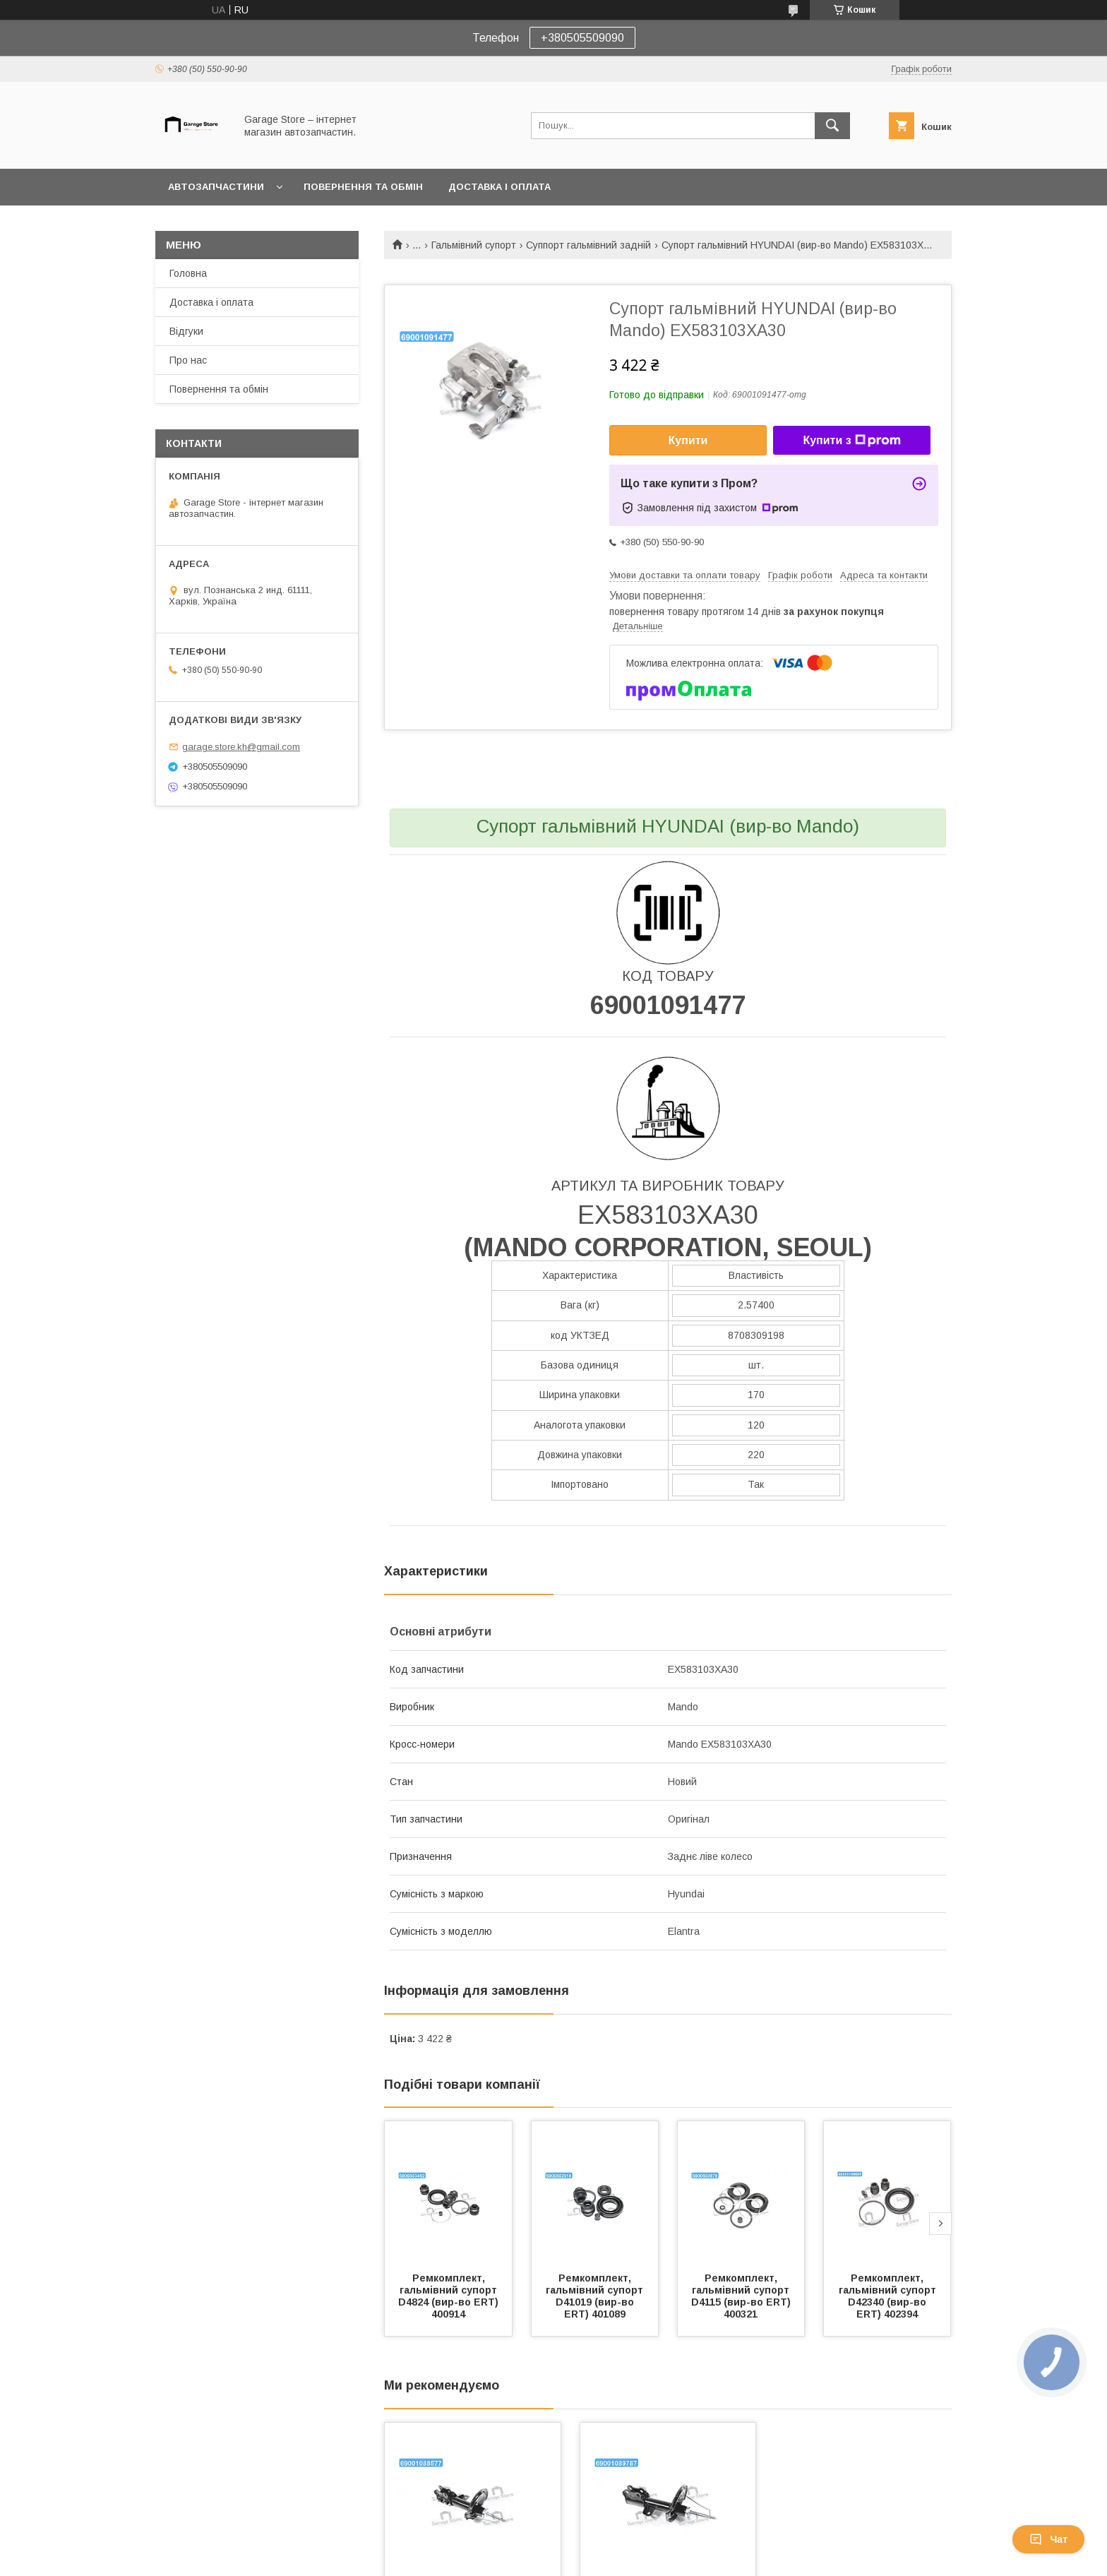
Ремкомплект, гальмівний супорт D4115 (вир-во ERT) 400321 (742, 2296)
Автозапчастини (216, 186)
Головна (188, 273)
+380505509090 (582, 38)
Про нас (188, 360)
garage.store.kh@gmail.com (241, 746)
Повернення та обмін (363, 186)
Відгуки (186, 331)
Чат (1048, 2539)
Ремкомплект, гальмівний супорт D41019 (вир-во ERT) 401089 (596, 2296)
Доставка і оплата (499, 186)
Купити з (851, 440)
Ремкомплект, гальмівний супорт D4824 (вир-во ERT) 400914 (449, 2296)
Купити (688, 440)
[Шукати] (832, 125)
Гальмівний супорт (473, 245)
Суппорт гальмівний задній (588, 245)
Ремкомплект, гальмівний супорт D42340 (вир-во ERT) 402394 (889, 2296)
